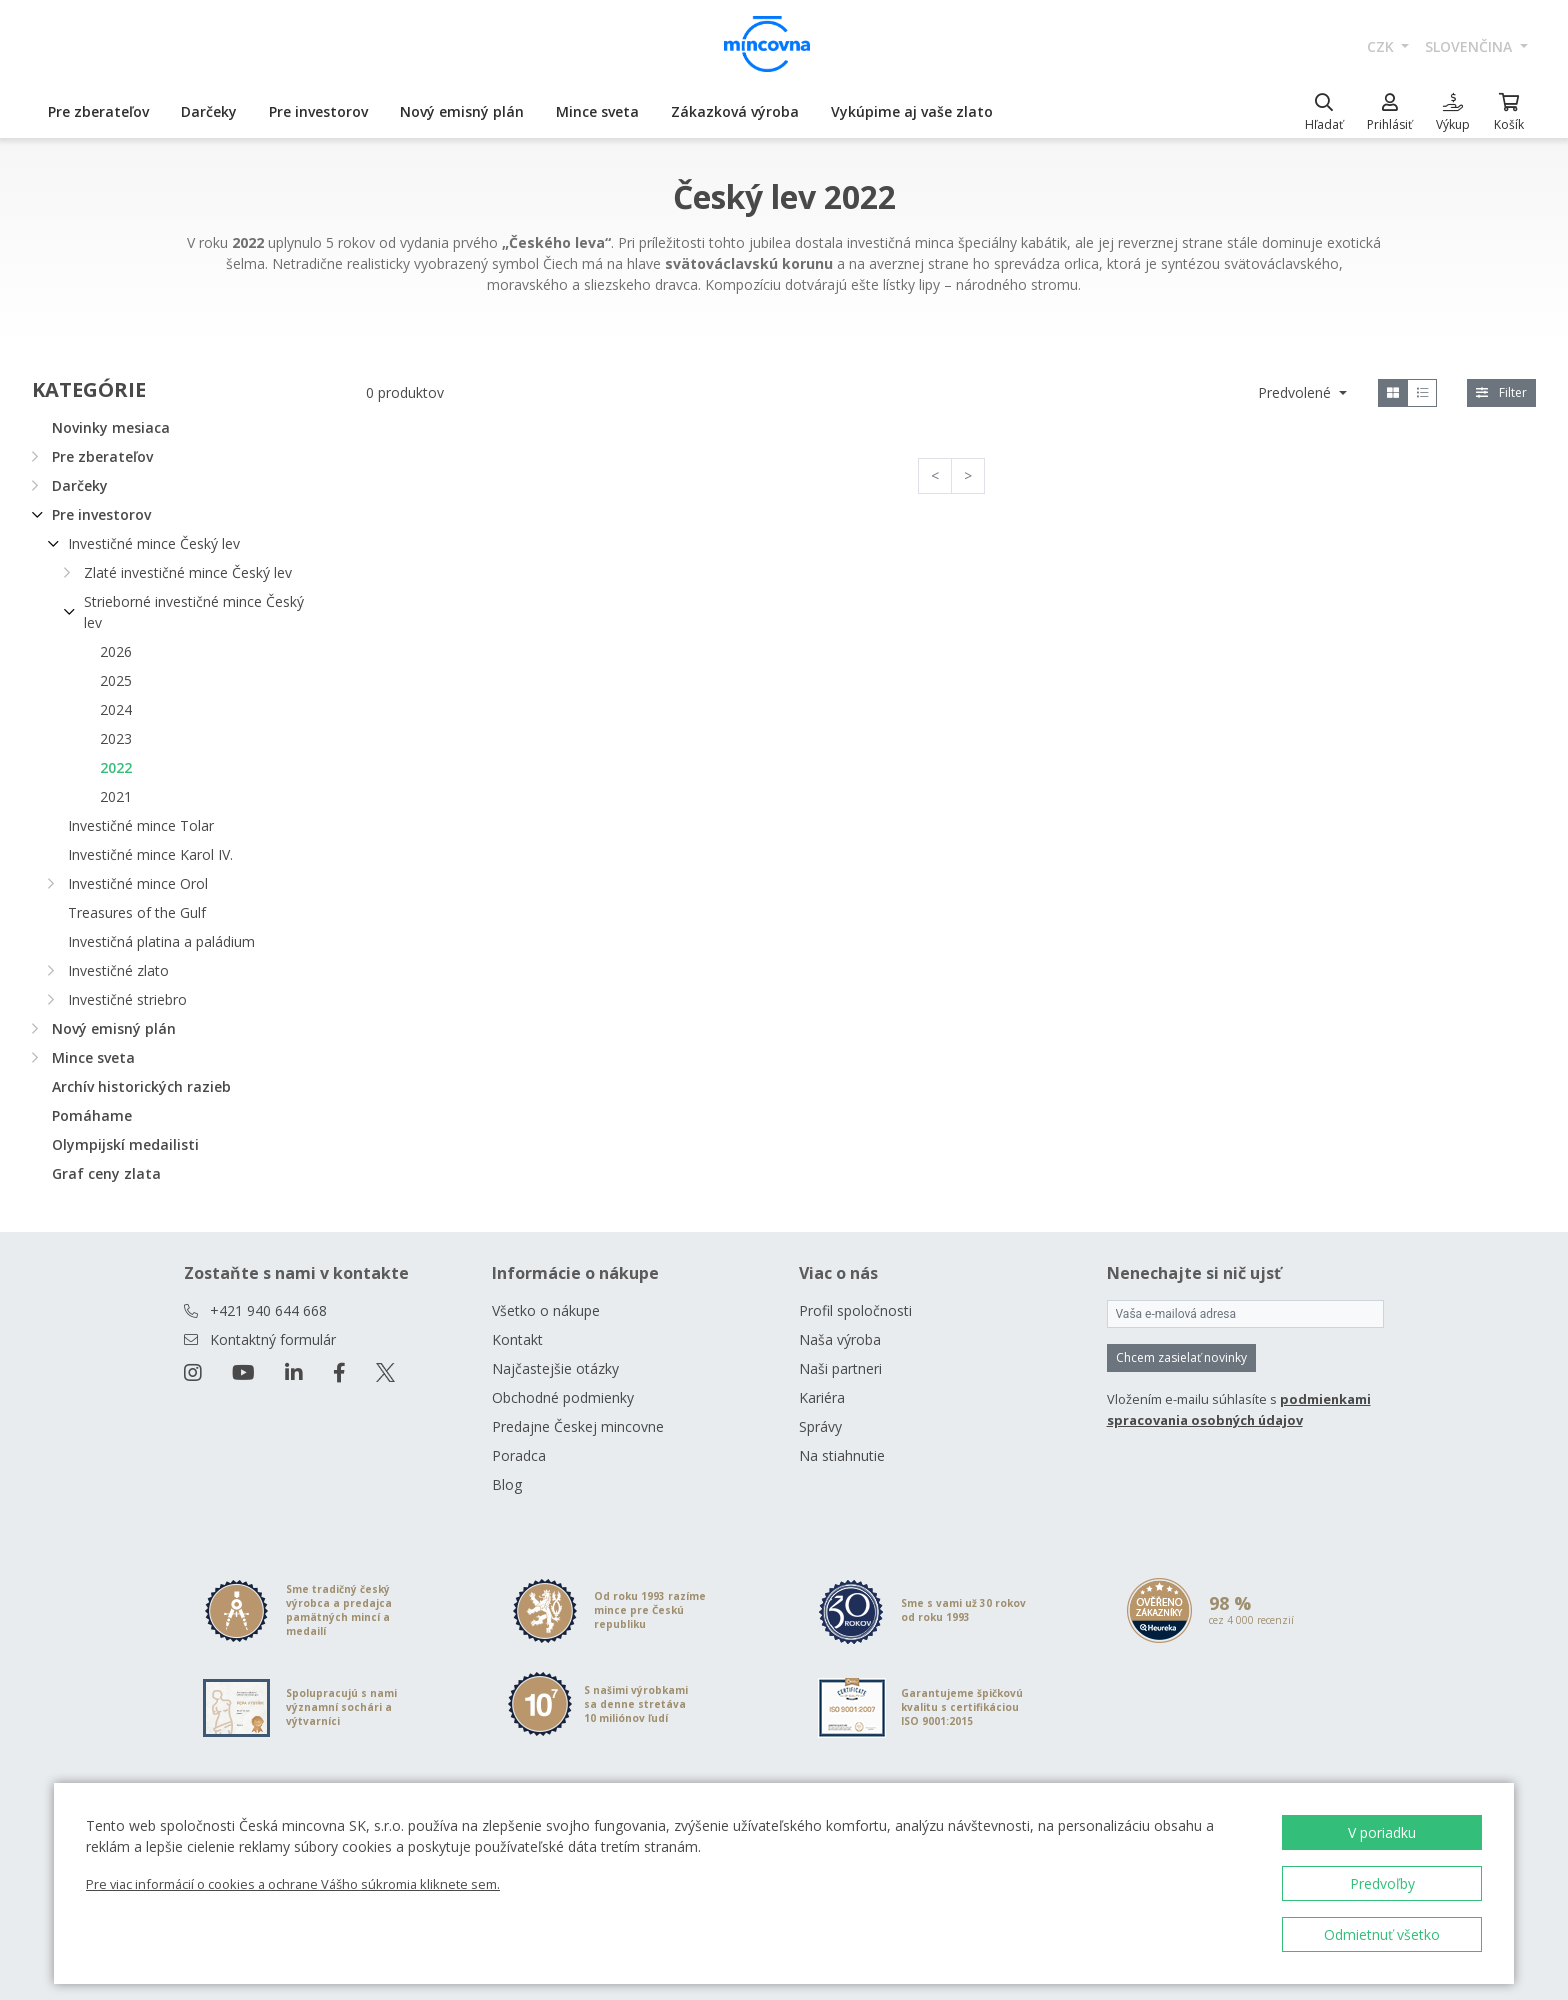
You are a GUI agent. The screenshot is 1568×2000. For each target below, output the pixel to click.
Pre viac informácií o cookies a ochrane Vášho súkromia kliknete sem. (293, 1884)
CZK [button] (1382, 46)
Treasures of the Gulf (137, 912)
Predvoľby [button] (1382, 1883)
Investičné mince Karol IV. (150, 854)
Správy (820, 1426)
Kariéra (822, 1397)
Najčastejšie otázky (555, 1368)
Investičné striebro (127, 999)
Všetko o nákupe (546, 1310)
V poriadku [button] (1382, 1832)
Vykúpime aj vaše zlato (912, 111)
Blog (507, 1484)
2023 (116, 738)
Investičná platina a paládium (161, 941)
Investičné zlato (118, 970)
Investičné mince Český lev (154, 543)
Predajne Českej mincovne (578, 1426)
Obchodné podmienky (563, 1397)
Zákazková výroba (735, 111)
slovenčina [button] (1470, 46)
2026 (116, 651)
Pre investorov (318, 111)
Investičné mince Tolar (141, 825)
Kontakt (517, 1339)
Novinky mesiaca (111, 427)
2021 (116, 796)
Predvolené (1296, 392)
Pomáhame (92, 1115)
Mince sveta (597, 111)
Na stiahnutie (842, 1455)
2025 (116, 680)
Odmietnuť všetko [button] (1382, 1934)
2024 (116, 709)
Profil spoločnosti (855, 1310)
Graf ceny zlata (106, 1173)
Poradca (519, 1455)
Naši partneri (840, 1368)
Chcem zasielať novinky (1181, 1357)
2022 (116, 767)
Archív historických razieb (141, 1086)
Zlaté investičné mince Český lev (188, 572)
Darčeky (209, 111)
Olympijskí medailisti (125, 1144)
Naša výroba (840, 1339)
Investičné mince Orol (138, 883)
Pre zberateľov (98, 111)
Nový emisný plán (462, 111)
